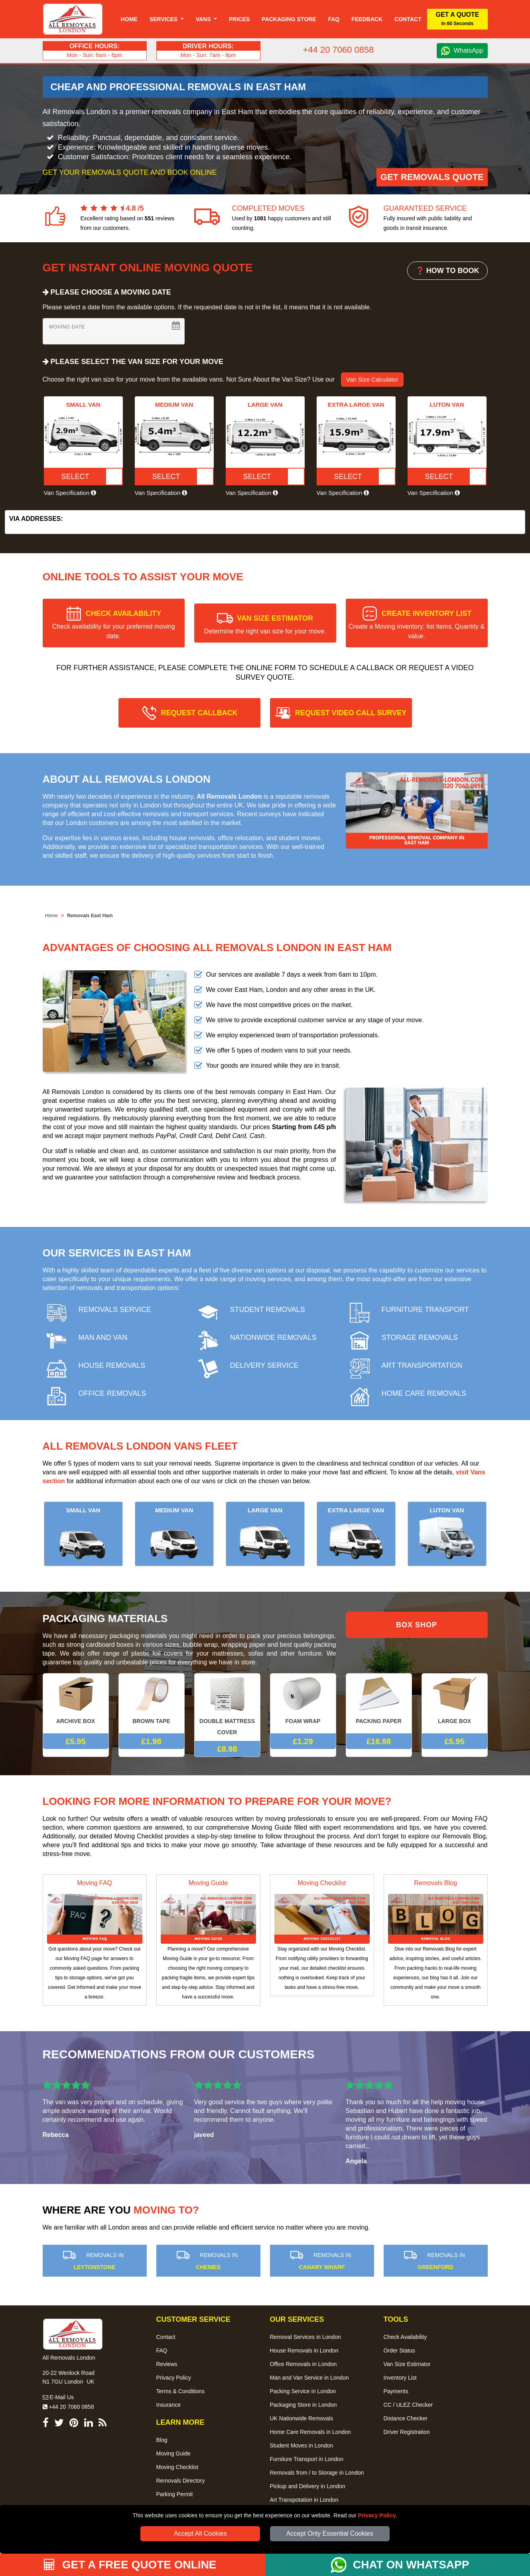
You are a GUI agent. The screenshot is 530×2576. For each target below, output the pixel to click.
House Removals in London (304, 2350)
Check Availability (405, 2337)
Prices (239, 19)
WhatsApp (468, 50)
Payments (396, 2391)
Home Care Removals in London (310, 2432)
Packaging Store (289, 19)
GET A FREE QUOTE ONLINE (130, 2564)
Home (129, 19)
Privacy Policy (377, 2515)
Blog (161, 2440)
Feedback (366, 19)
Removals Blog (435, 1883)
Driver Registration (407, 2432)
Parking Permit (174, 2494)
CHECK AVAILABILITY (113, 624)
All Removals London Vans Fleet (140, 1446)
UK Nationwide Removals (301, 2418)
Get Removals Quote (432, 177)
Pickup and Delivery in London (307, 2486)
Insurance (168, 2405)
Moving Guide (208, 1883)
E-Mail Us (58, 2397)
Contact (407, 19)
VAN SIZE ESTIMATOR (265, 624)
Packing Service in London (303, 2391)
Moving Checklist (322, 1883)
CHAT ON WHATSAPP (411, 2564)
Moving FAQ (94, 1883)
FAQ (161, 2350)
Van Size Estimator (407, 2364)
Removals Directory (180, 2480)
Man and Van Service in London (309, 2377)
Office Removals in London (303, 2364)
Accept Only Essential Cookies (329, 2533)
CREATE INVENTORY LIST (417, 624)
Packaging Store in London (303, 2405)
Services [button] (164, 19)
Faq (333, 19)
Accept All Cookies (200, 2533)
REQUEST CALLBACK (199, 713)
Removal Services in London (305, 2337)
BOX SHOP (416, 1625)
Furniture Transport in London (306, 2459)
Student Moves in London (301, 2445)
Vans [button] (204, 19)
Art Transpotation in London (304, 2500)
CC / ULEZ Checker (408, 2405)
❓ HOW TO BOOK (447, 271)
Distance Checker (406, 2418)
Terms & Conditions (180, 2391)
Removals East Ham (90, 915)
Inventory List (400, 2377)
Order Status (399, 2350)
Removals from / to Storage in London (317, 2472)
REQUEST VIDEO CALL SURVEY (350, 713)
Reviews (166, 2364)
